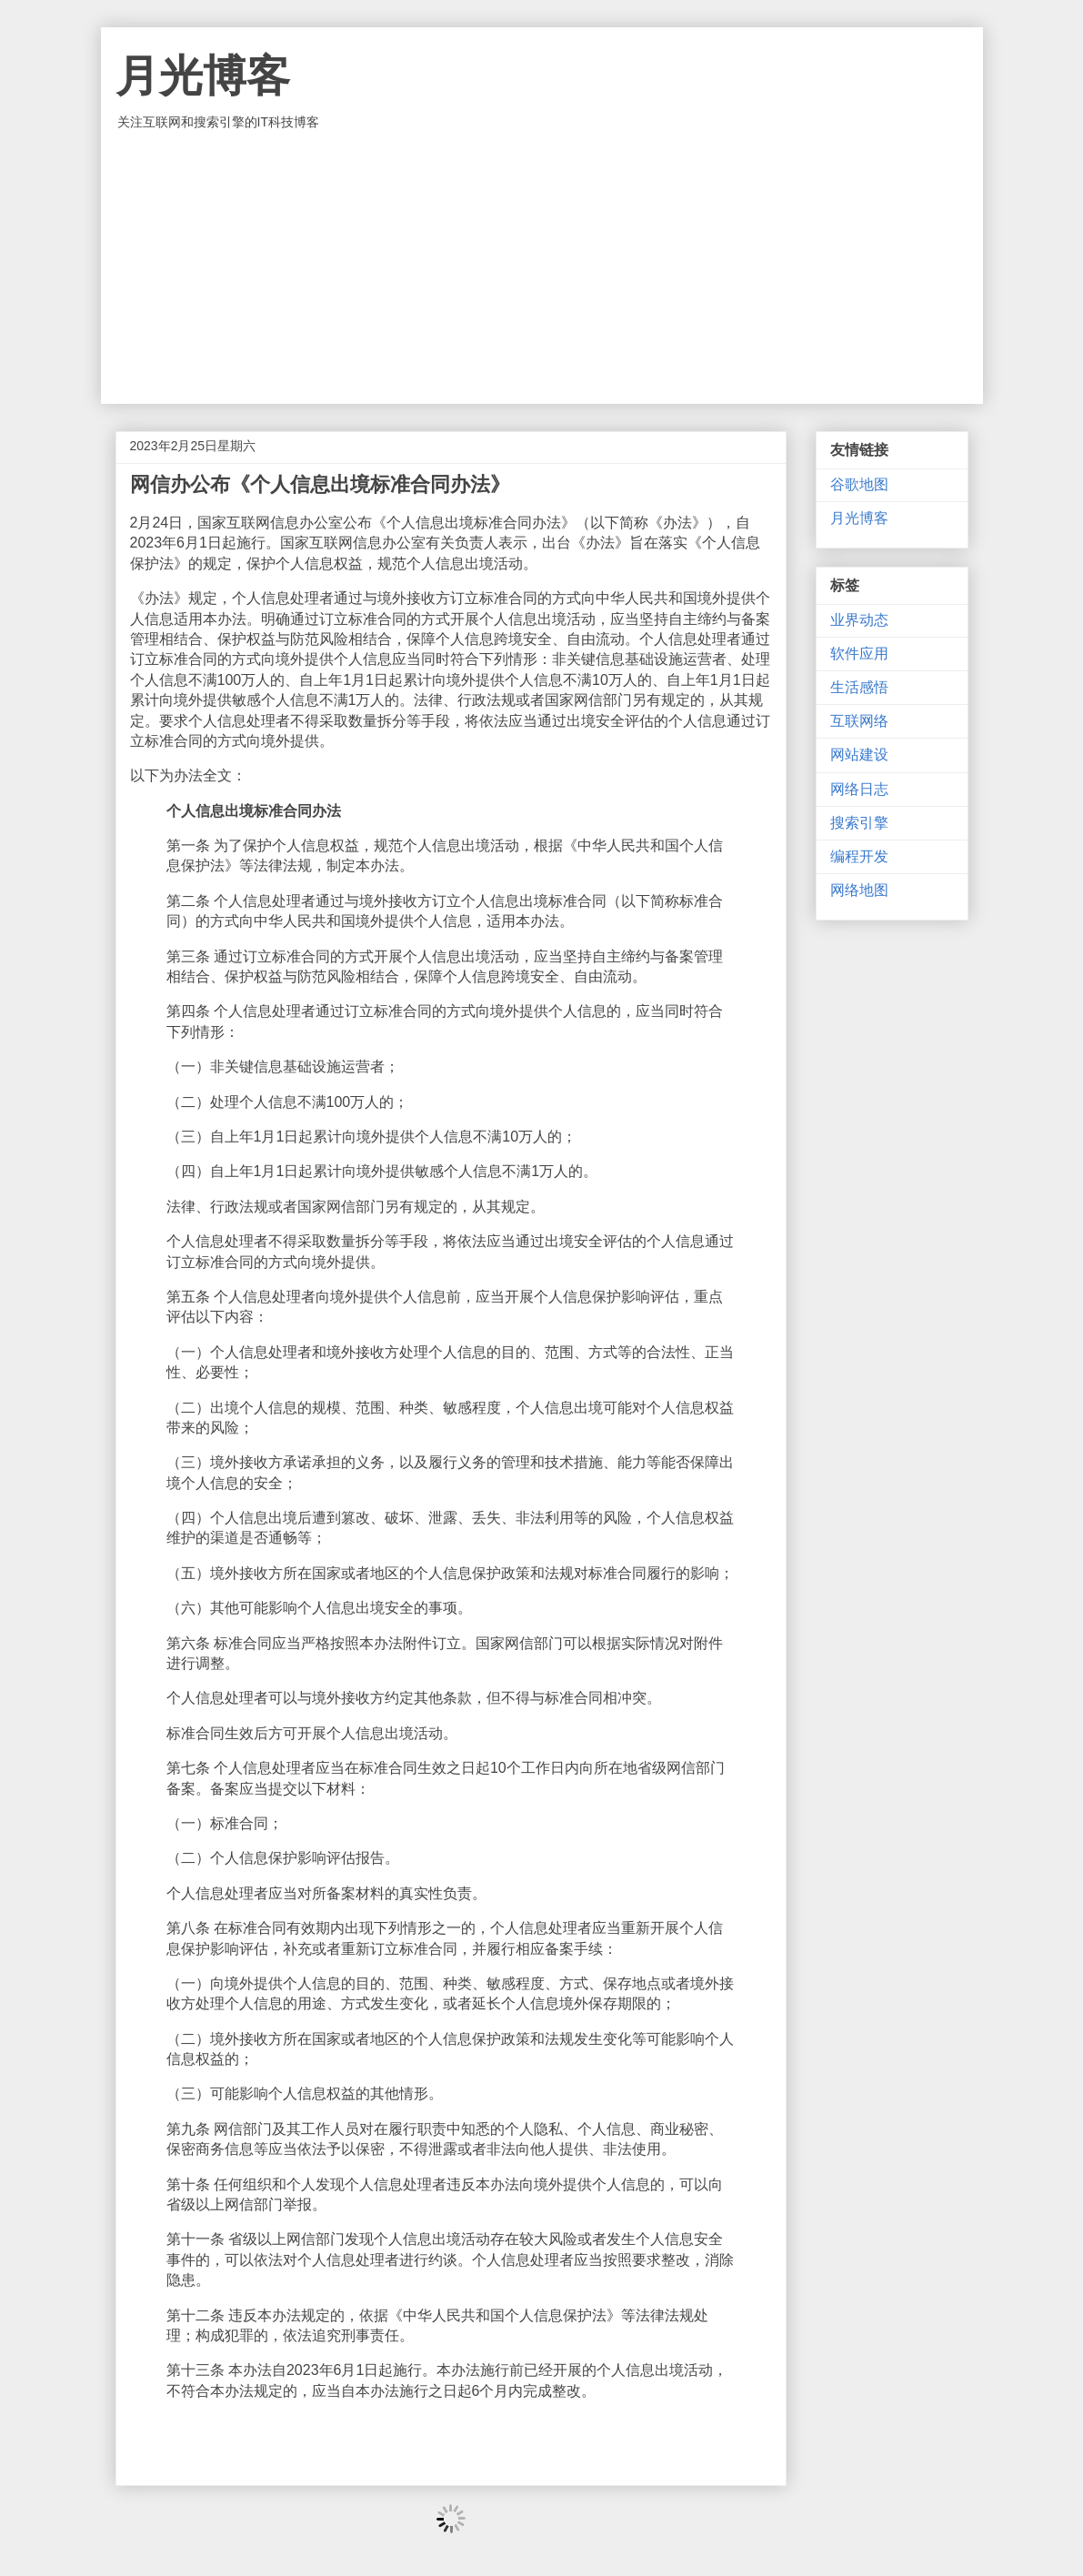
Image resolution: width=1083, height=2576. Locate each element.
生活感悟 (859, 687)
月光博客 (202, 76)
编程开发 (859, 856)
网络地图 (859, 890)
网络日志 (859, 789)
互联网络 (859, 721)
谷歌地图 (859, 484)
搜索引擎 (859, 822)
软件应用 (859, 653)
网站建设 (859, 754)
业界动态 (859, 620)
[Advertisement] (541, 267)
